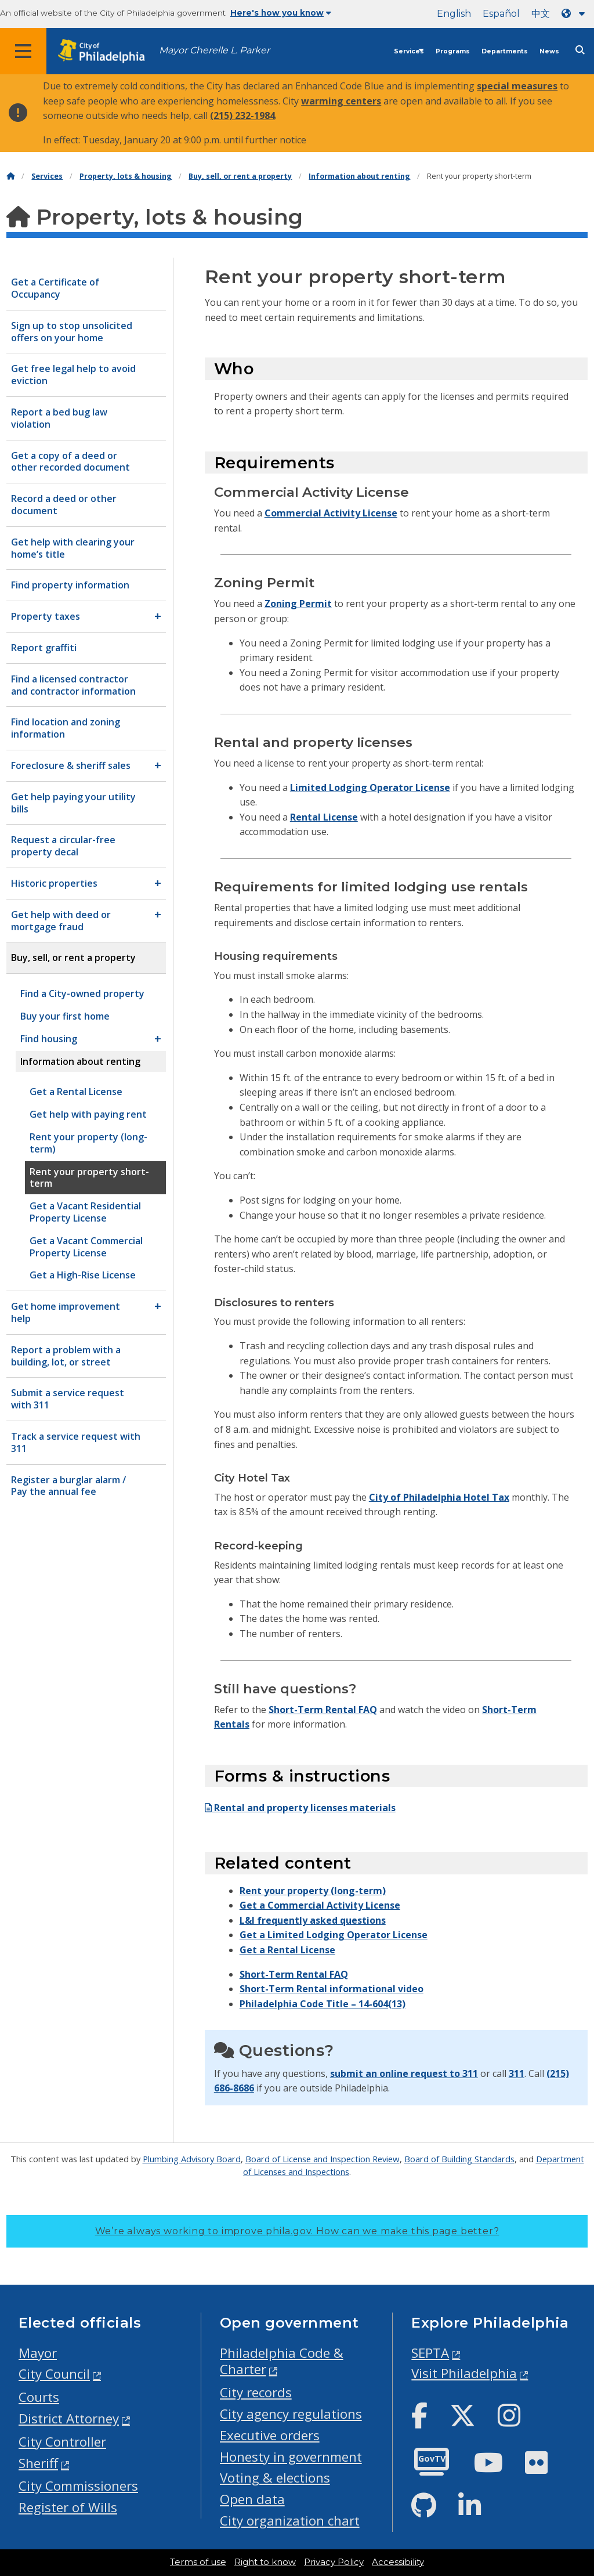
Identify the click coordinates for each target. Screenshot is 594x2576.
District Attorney (69, 2418)
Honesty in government (291, 2457)
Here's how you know (280, 12)
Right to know (265, 2562)
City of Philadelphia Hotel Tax (439, 1497)
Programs (453, 51)
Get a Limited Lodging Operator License (334, 1934)
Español (501, 13)
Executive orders (270, 2435)
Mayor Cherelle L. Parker (214, 50)
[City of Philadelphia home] (107, 51)
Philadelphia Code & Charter (281, 2361)
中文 (540, 13)
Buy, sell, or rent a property (240, 176)
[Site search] (580, 50)
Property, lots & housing (125, 176)
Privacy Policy (334, 2562)
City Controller (62, 2442)
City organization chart (290, 2521)
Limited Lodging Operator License (370, 787)
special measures (517, 86)
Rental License (324, 817)
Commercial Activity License (331, 513)
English (454, 13)
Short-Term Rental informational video (331, 1988)
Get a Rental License (287, 1949)
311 (516, 2073)
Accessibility (398, 2562)
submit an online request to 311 (404, 2073)
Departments (504, 51)
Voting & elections (275, 2478)
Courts (39, 2397)
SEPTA (430, 2353)
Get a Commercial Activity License (320, 1905)
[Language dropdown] (575, 13)
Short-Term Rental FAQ (323, 1709)
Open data (252, 2499)
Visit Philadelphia (464, 2373)
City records (256, 2392)
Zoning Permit (298, 603)
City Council (54, 2374)
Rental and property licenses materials (300, 1807)
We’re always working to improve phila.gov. (297, 2231)
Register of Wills (68, 2507)
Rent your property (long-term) (313, 1890)
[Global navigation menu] (23, 51)
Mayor (38, 2353)
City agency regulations (291, 2414)
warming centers (341, 101)
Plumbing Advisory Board (192, 2159)
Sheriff (38, 2463)
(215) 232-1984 (242, 115)
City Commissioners (78, 2486)
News (549, 51)
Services (409, 51)
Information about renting (359, 176)
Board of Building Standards (459, 2159)
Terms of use (198, 2562)
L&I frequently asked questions (313, 1920)
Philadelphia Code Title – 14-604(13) (322, 2003)
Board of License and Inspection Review (322, 2159)
